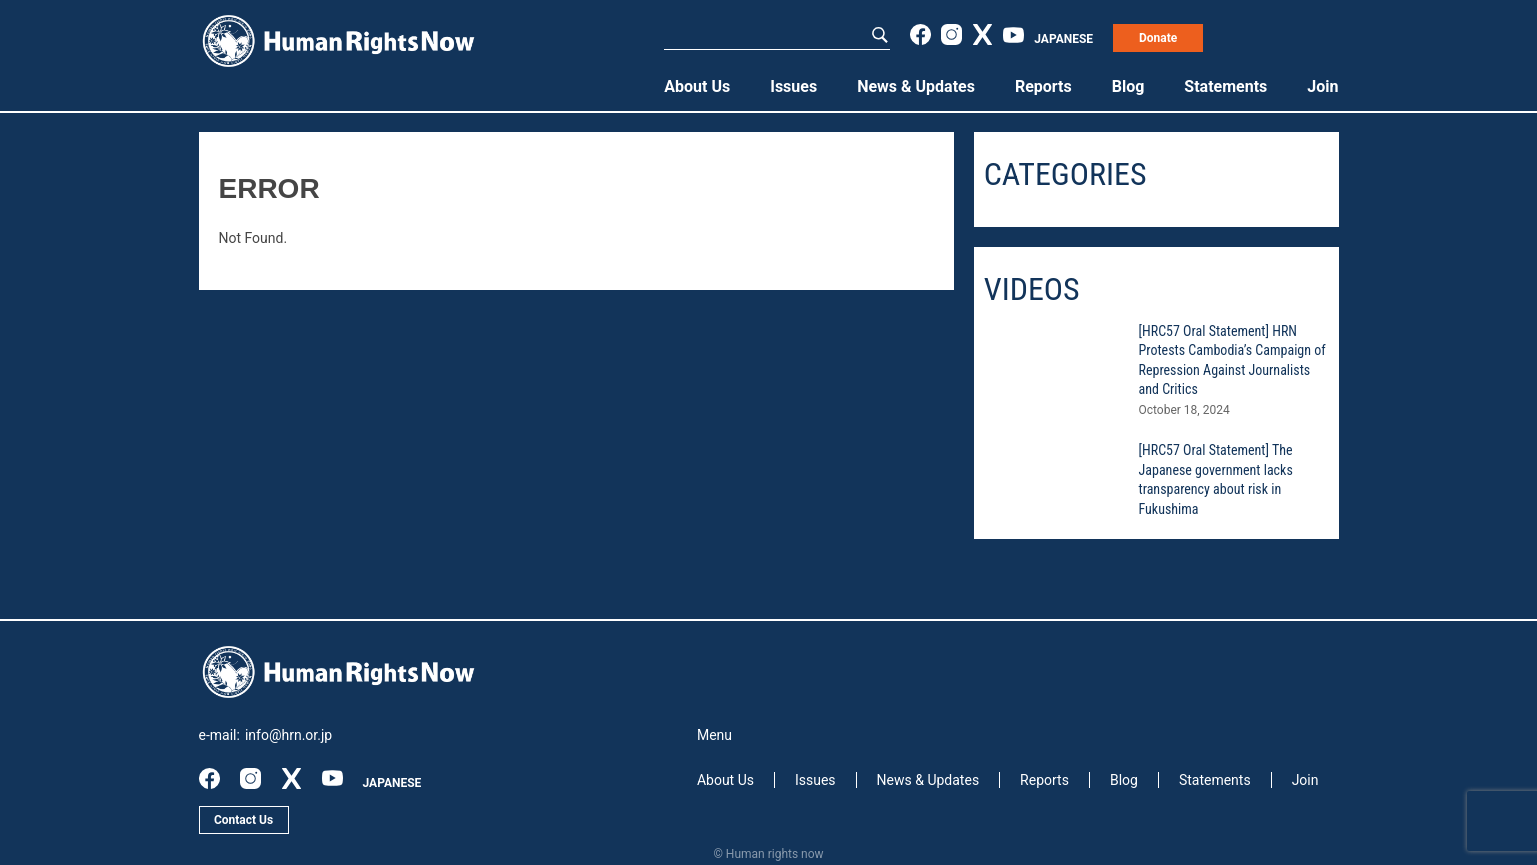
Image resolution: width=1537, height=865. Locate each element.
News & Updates (916, 86)
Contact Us (243, 820)
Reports (1043, 86)
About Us (697, 86)
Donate (1158, 38)
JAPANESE (1063, 39)
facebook (920, 34)
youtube (1013, 34)
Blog (1128, 86)
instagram (951, 34)
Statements (1225, 86)
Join (1322, 86)
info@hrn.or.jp (288, 735)
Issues (793, 86)
